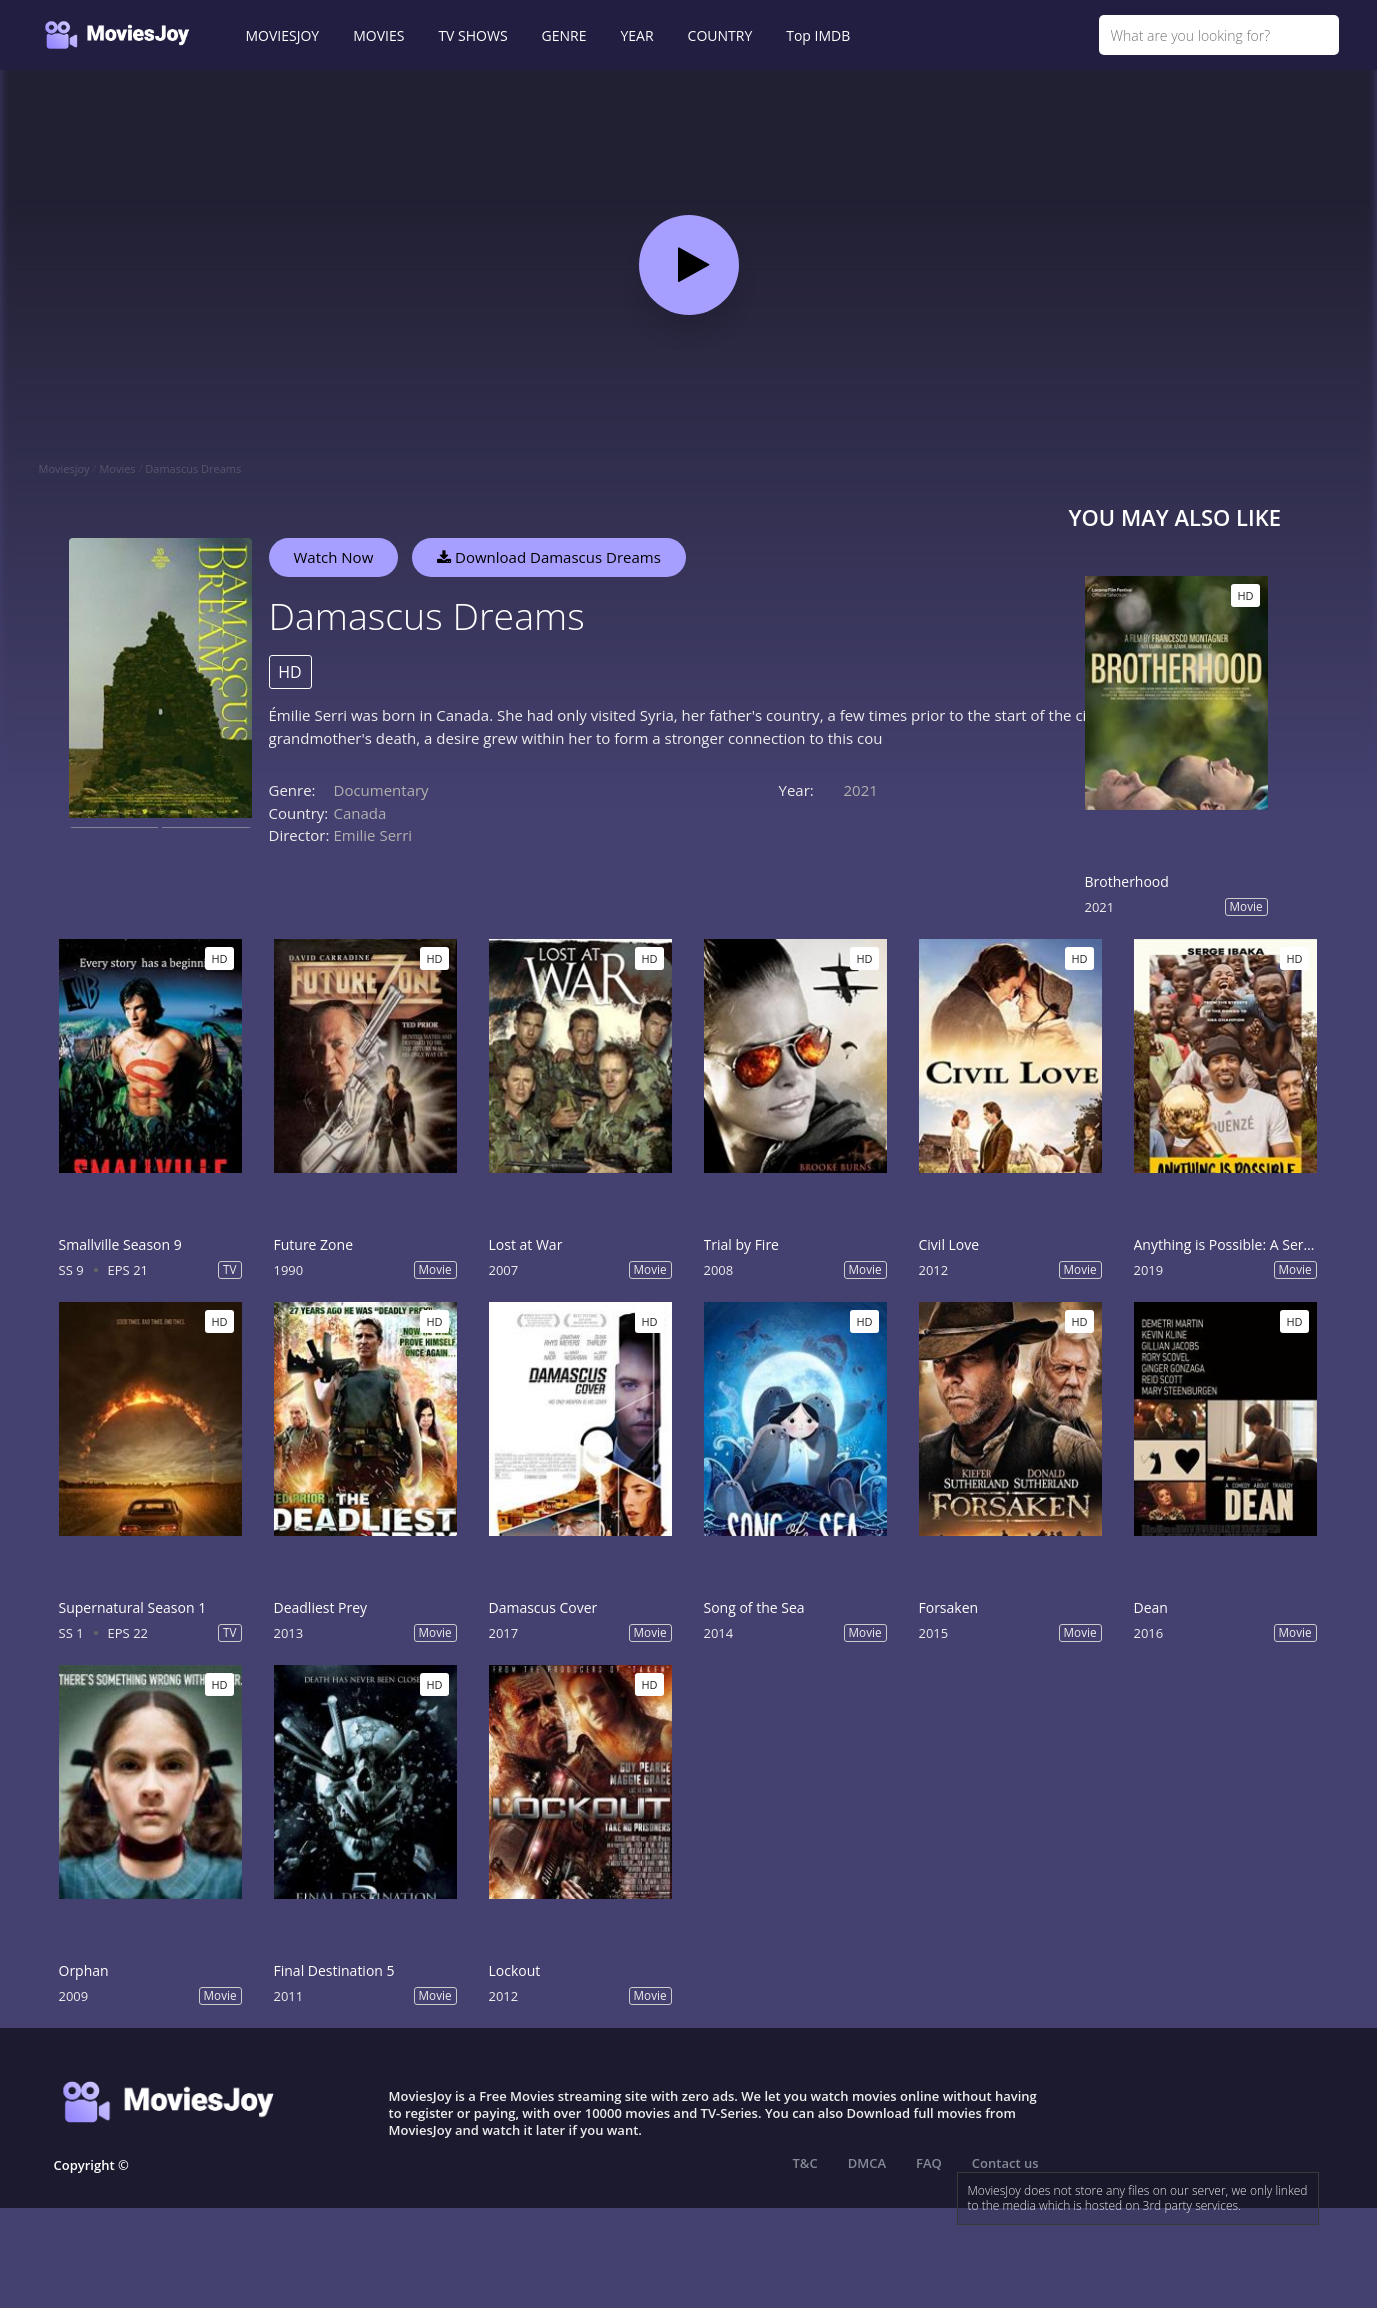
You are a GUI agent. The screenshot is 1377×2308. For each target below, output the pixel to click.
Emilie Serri (373, 835)
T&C (805, 2163)
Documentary (381, 790)
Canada (360, 813)
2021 (861, 790)
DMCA (867, 2163)
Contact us (1005, 2163)
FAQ (929, 2163)
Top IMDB (818, 35)
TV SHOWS (472, 35)
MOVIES (378, 35)
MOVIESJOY (283, 35)
